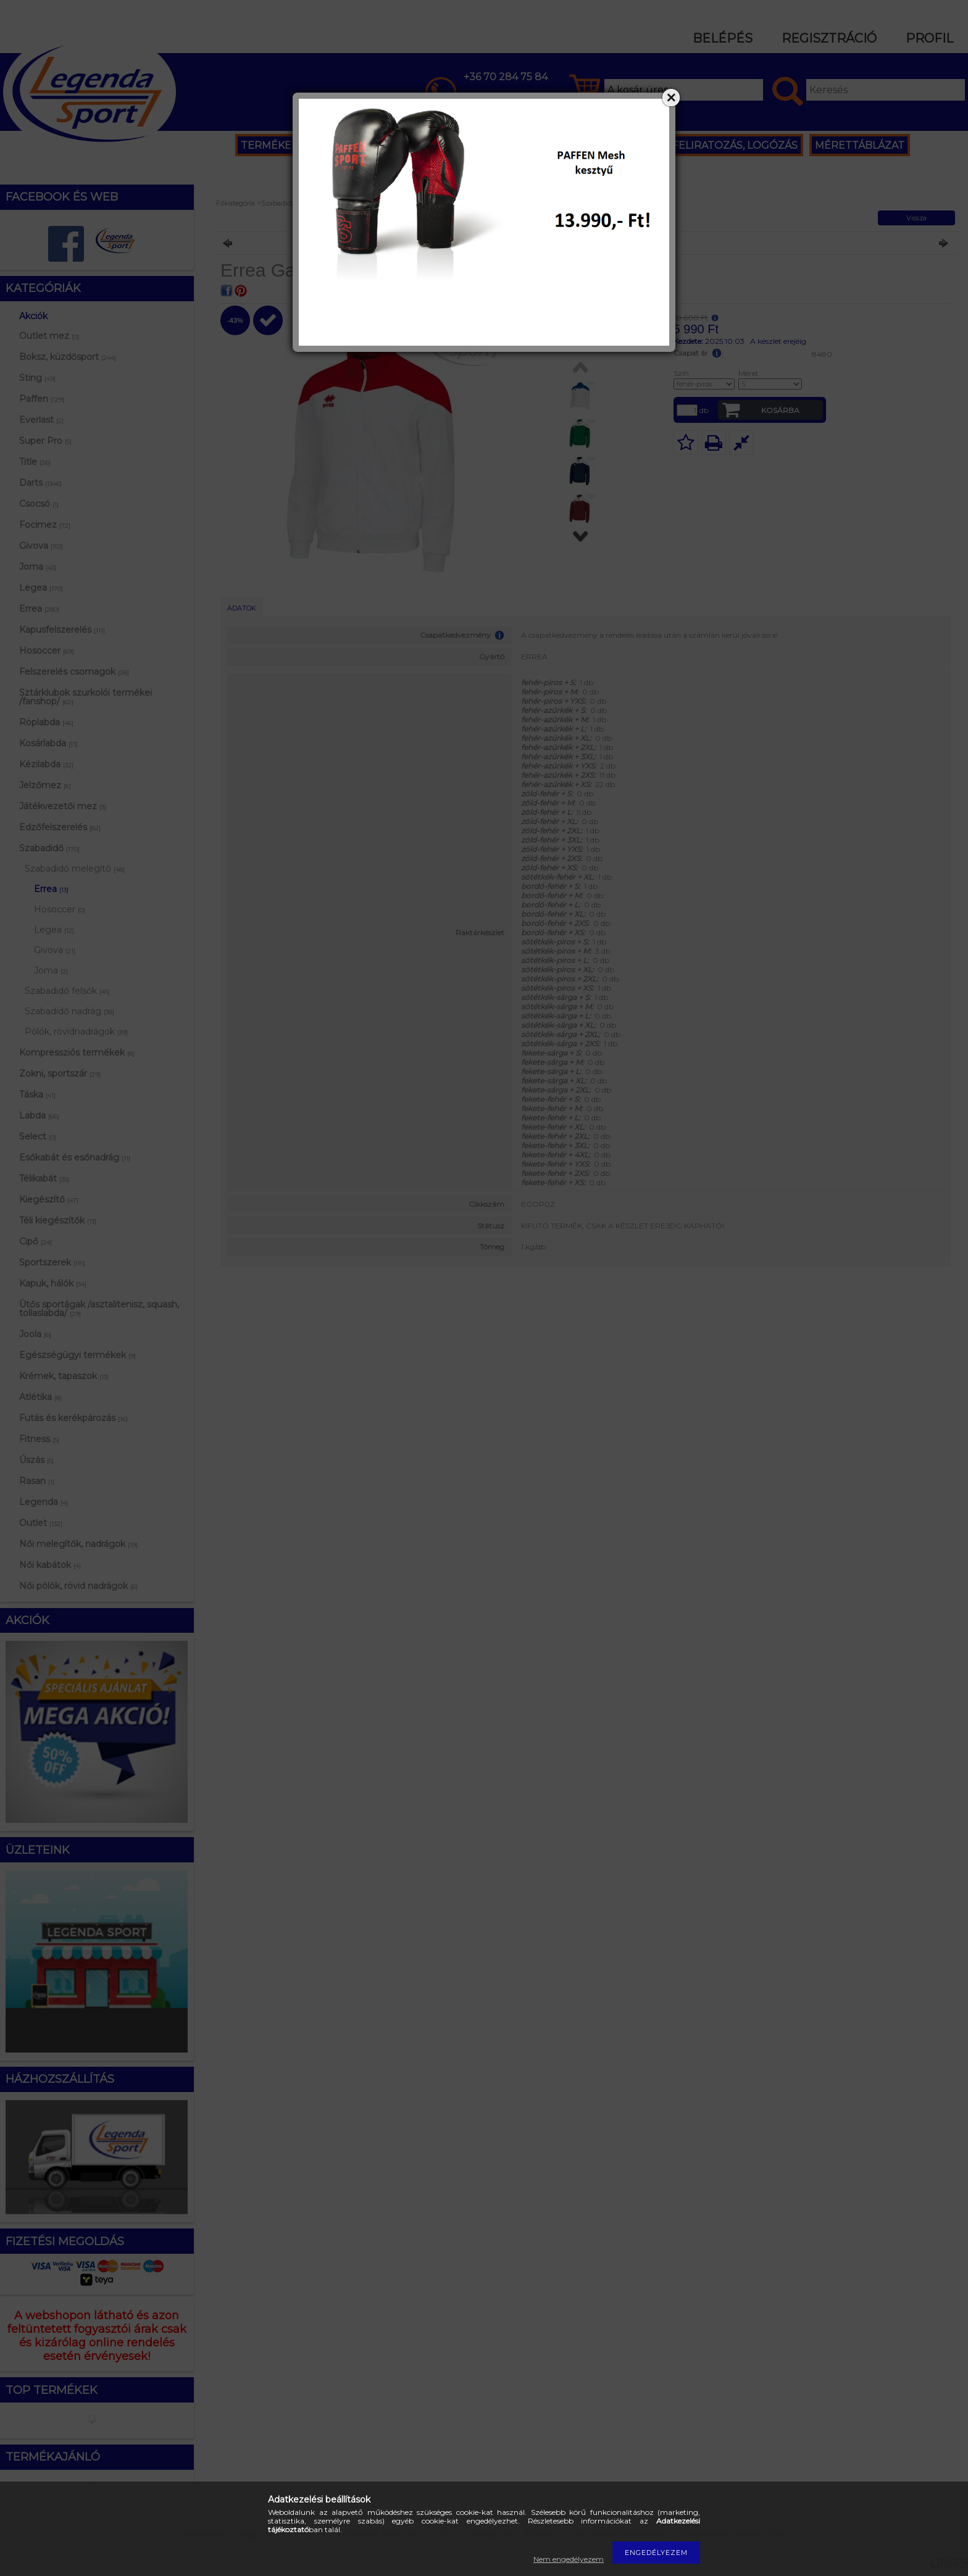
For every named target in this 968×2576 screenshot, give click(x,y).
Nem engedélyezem (568, 2559)
